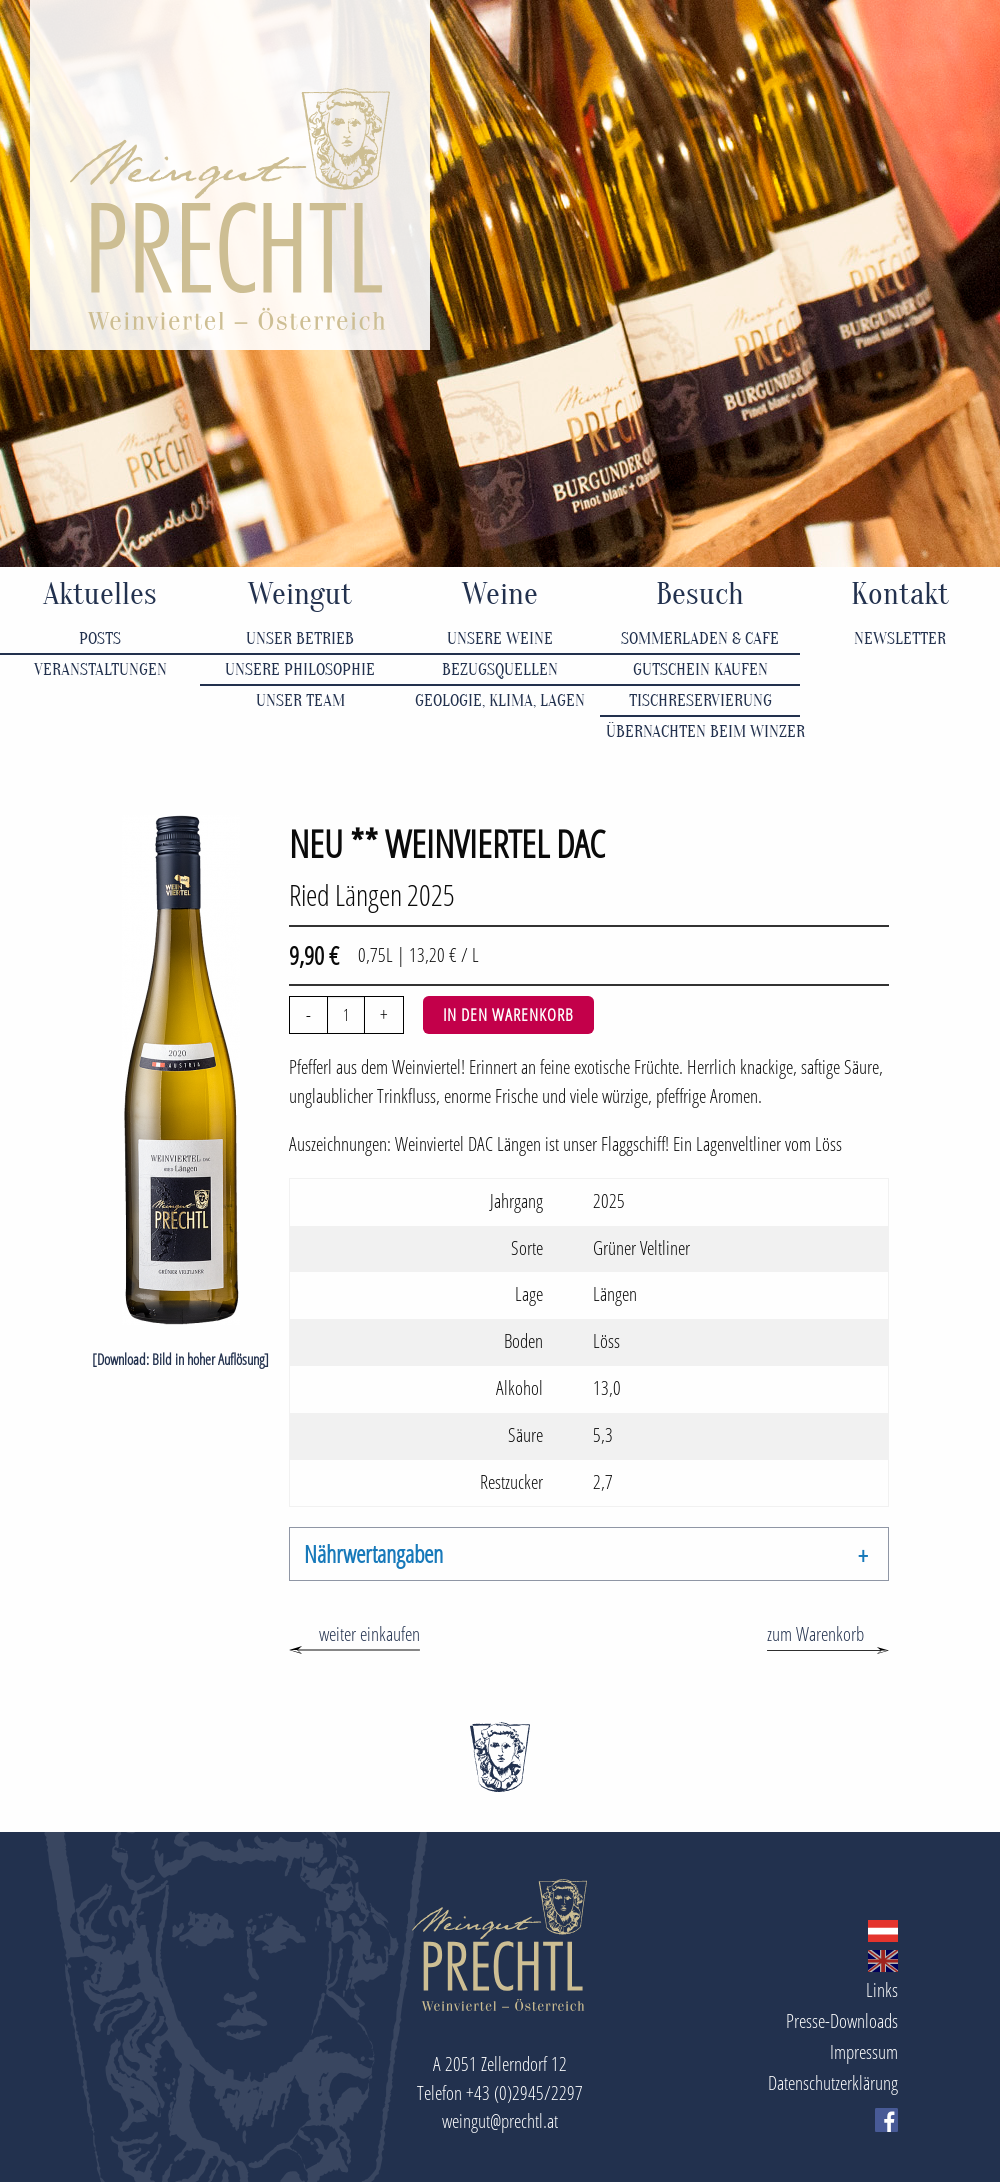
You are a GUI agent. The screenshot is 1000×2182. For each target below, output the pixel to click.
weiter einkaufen (369, 1633)
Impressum (864, 2051)
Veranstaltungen (100, 669)
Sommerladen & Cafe (700, 638)
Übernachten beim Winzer (703, 731)
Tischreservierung (700, 700)
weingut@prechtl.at (500, 2120)
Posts (100, 638)
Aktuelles (100, 594)
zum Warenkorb (815, 1633)
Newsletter (900, 638)
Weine (500, 594)
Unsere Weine (500, 638)
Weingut (300, 594)
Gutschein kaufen (700, 669)
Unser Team (300, 700)
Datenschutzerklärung (833, 2082)
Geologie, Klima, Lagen (500, 700)
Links (882, 1989)
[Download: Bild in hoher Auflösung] (180, 1359)
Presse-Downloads (842, 2020)
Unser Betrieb (300, 638)
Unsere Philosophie (300, 669)
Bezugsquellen (500, 669)
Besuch (700, 594)
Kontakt (900, 594)
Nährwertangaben (373, 1553)
